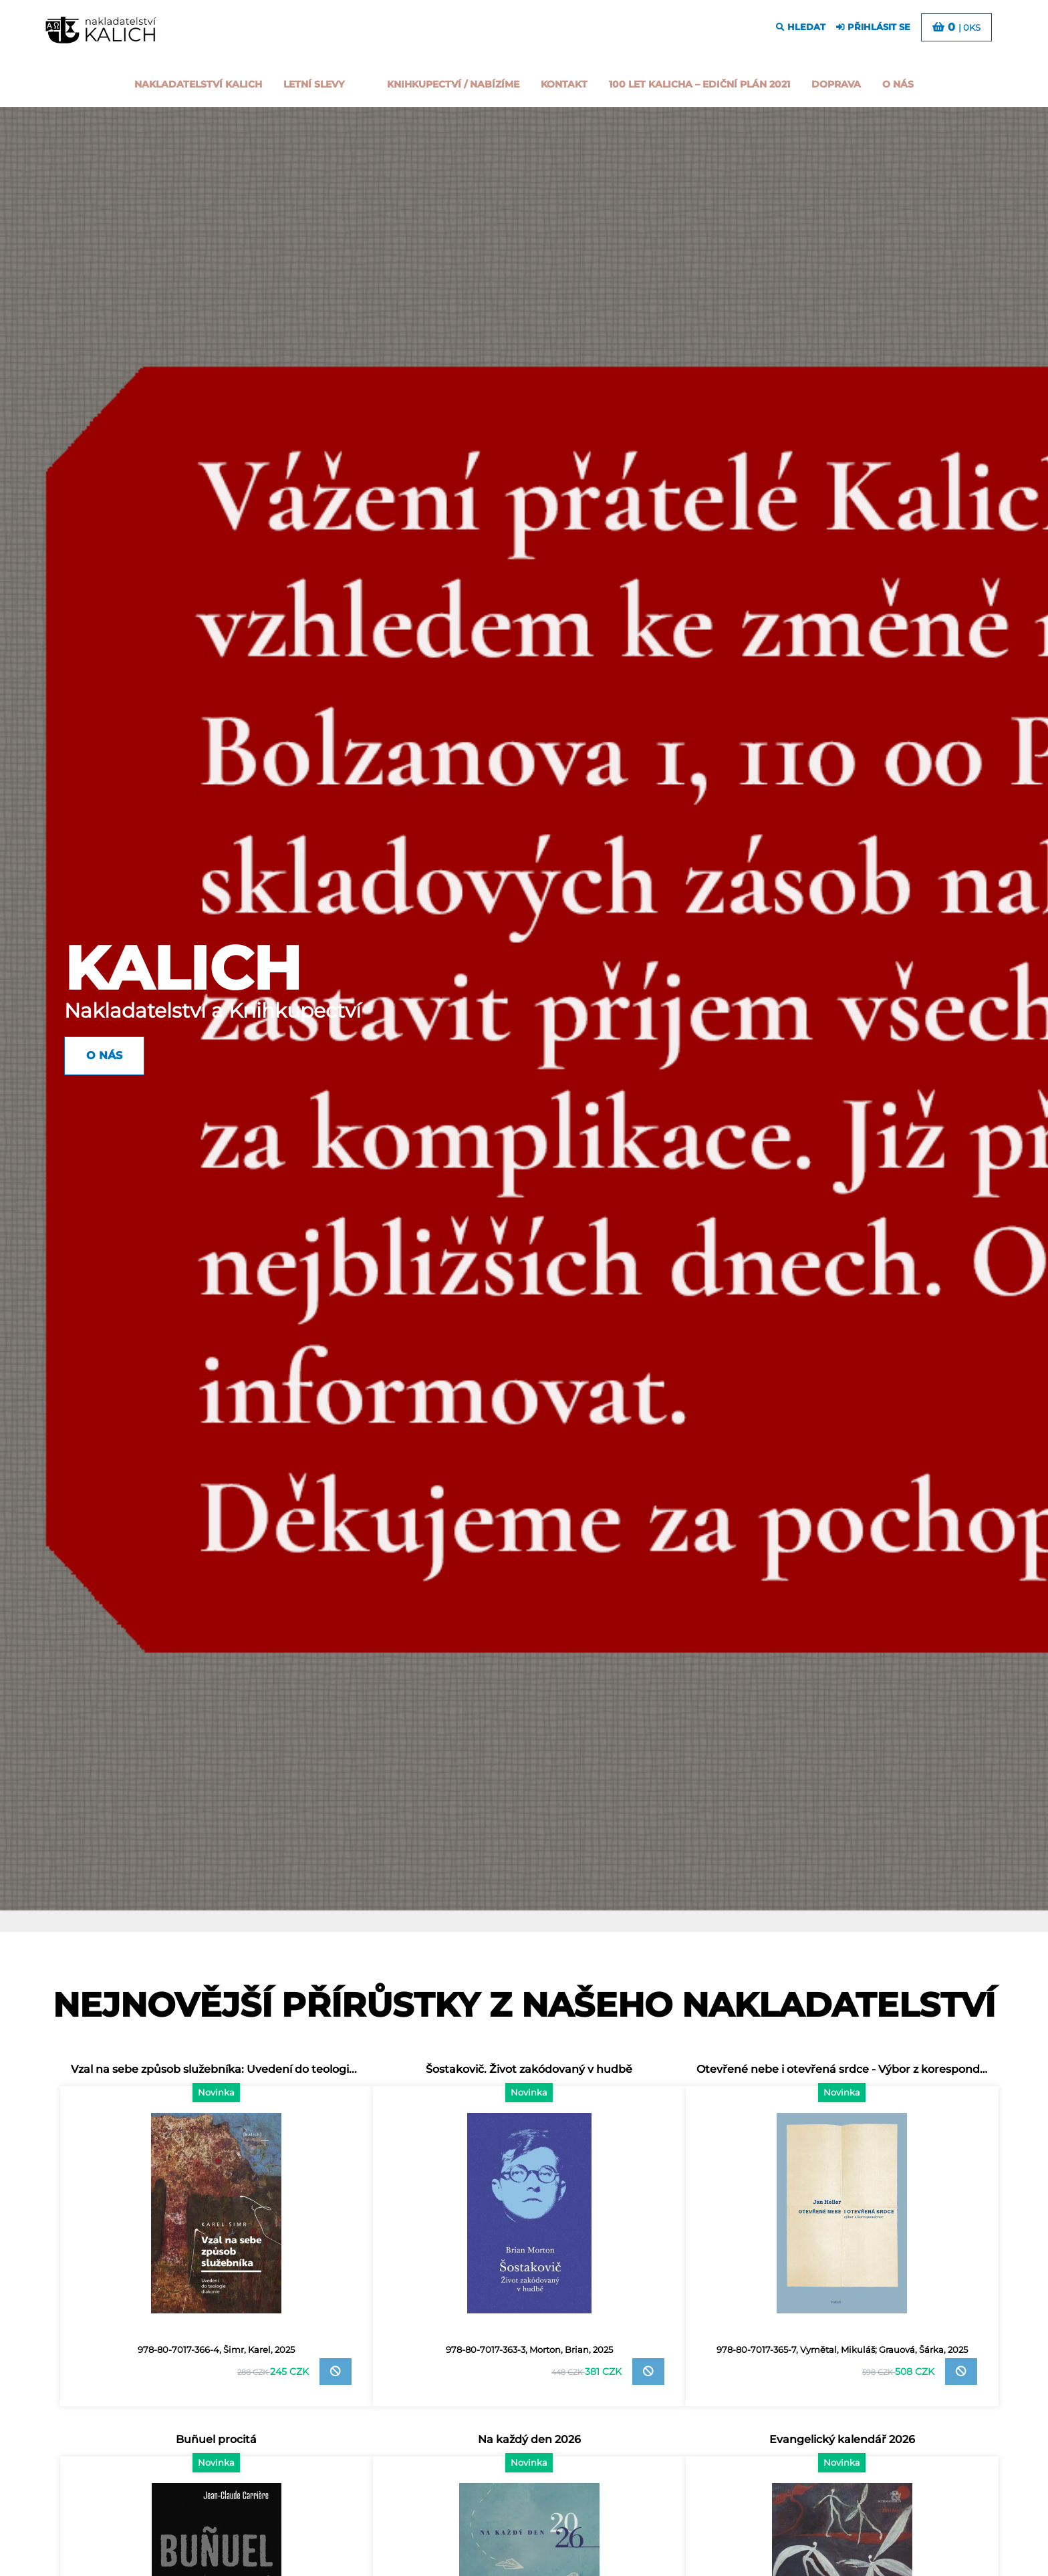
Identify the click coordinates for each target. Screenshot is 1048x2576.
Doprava (836, 84)
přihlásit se (873, 27)
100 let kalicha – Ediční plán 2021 (699, 84)
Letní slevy (313, 84)
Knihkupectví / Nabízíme (453, 84)
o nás (898, 84)
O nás (104, 1055)
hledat (800, 27)
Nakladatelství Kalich (198, 84)
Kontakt (564, 84)
